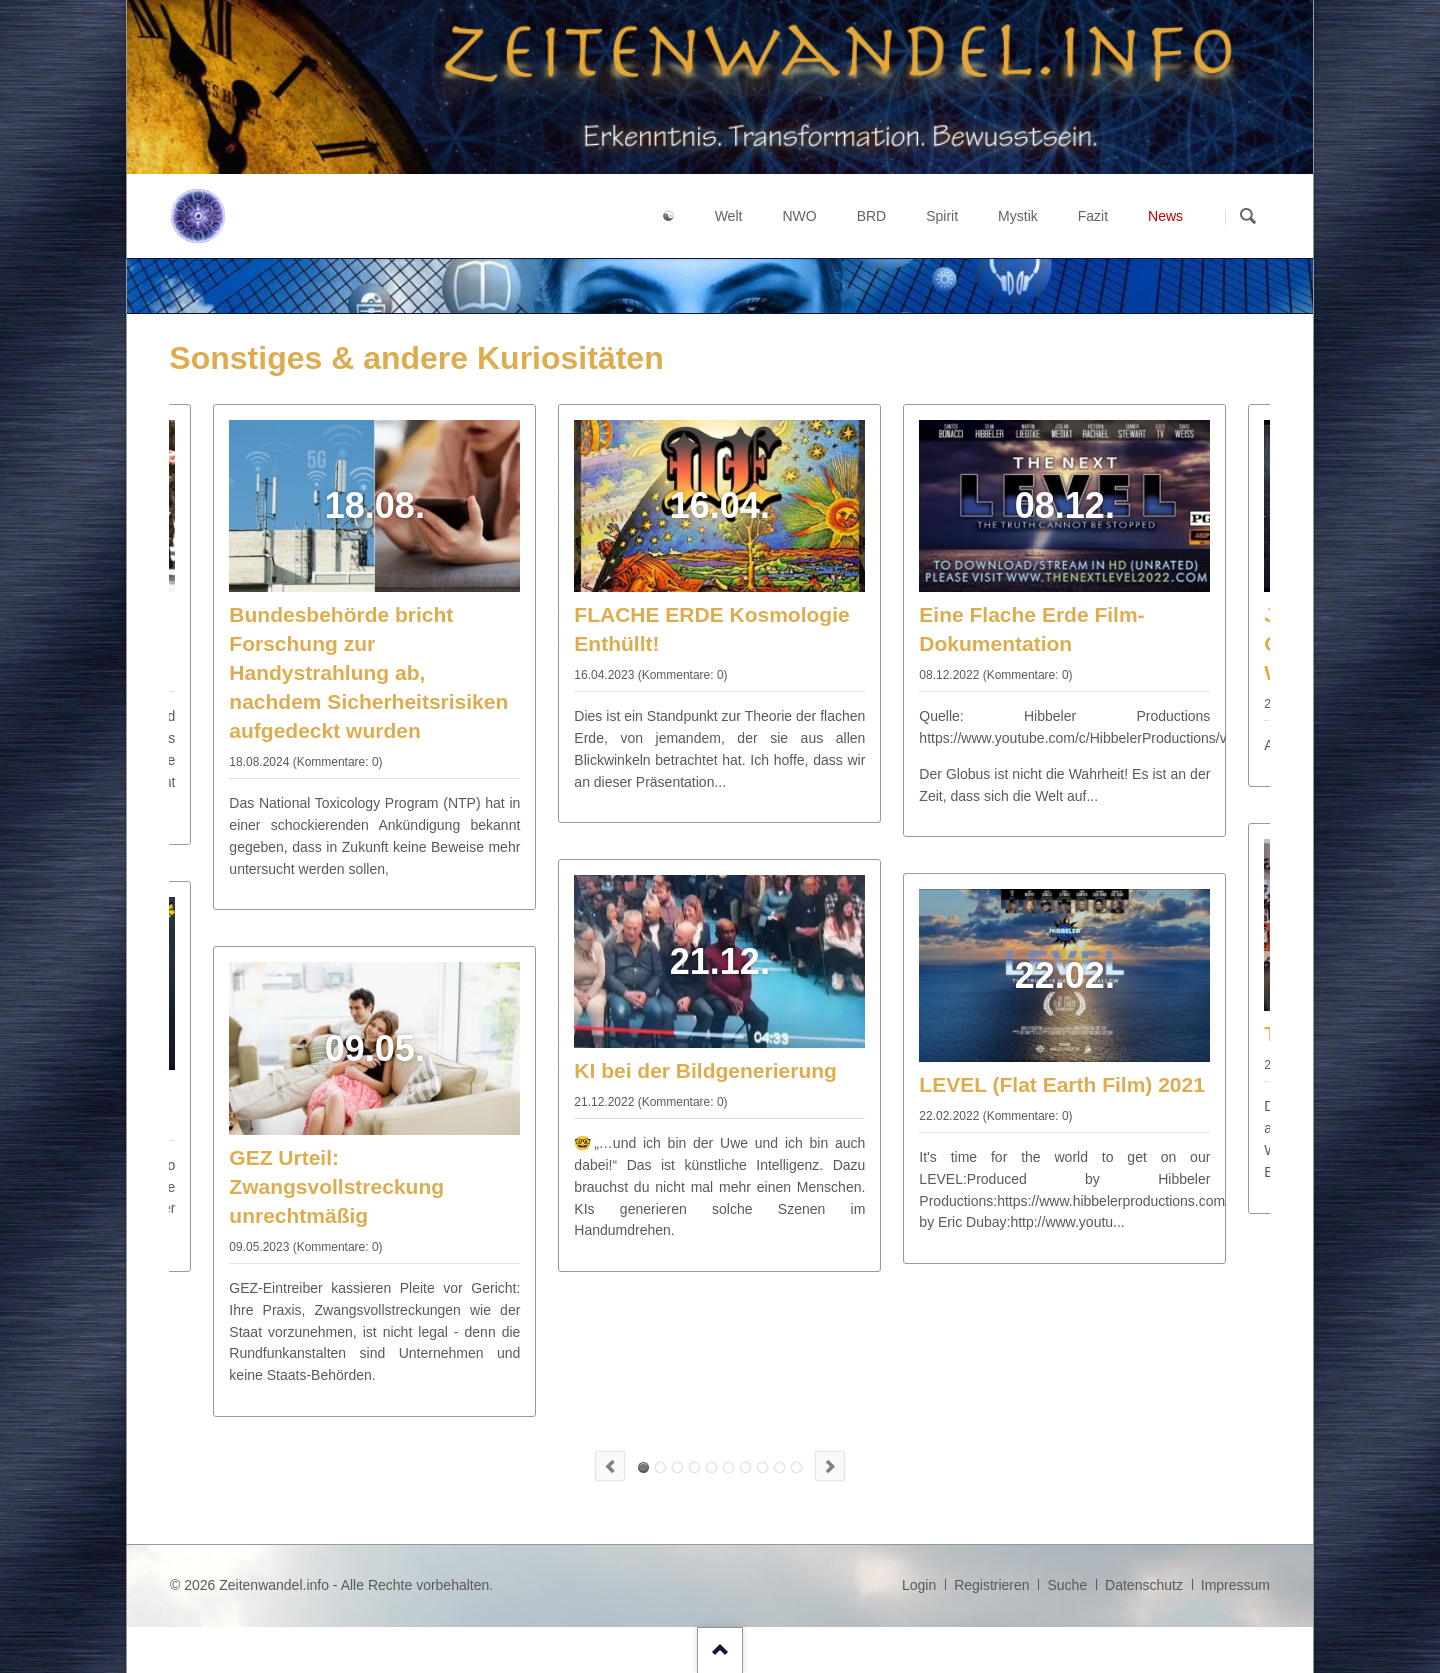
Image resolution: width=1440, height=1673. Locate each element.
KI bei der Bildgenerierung (705, 1070)
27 (711, 1467)
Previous (610, 1466)
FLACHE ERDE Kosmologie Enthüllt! (643, 1467)
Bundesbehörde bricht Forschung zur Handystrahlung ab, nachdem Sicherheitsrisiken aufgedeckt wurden (368, 672)
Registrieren (991, 1585)
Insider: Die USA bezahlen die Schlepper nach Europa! (796, 1467)
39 (745, 1467)
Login (919, 1585)
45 (762, 1467)
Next (830, 1466)
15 (677, 1467)
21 (694, 1467)
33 (728, 1467)
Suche (1067, 1585)
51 (779, 1467)
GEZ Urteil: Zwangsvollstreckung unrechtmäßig (336, 1186)
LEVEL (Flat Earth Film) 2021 (1062, 1084)
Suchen (1248, 217)
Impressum (1235, 1585)
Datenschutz (1144, 1585)
